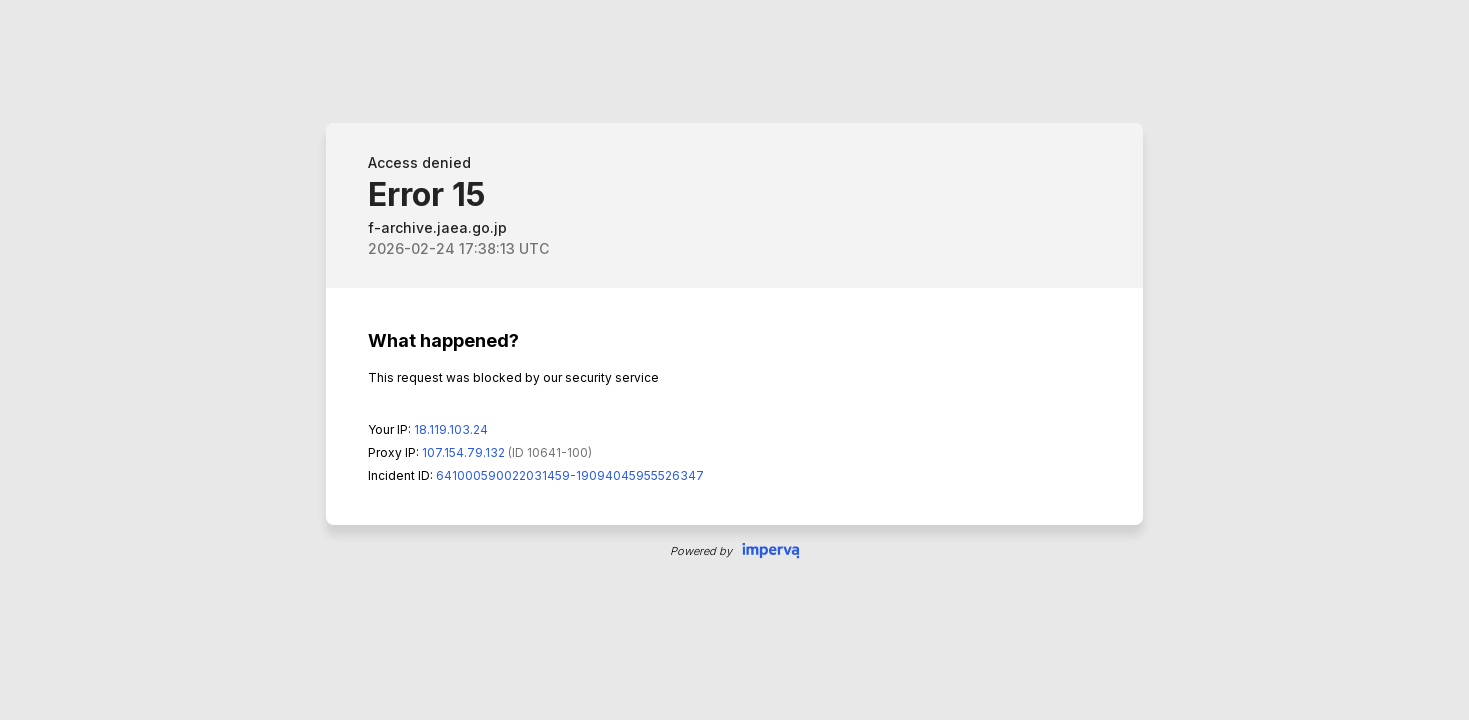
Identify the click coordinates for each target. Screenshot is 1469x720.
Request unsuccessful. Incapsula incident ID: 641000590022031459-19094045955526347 (734, 360)
